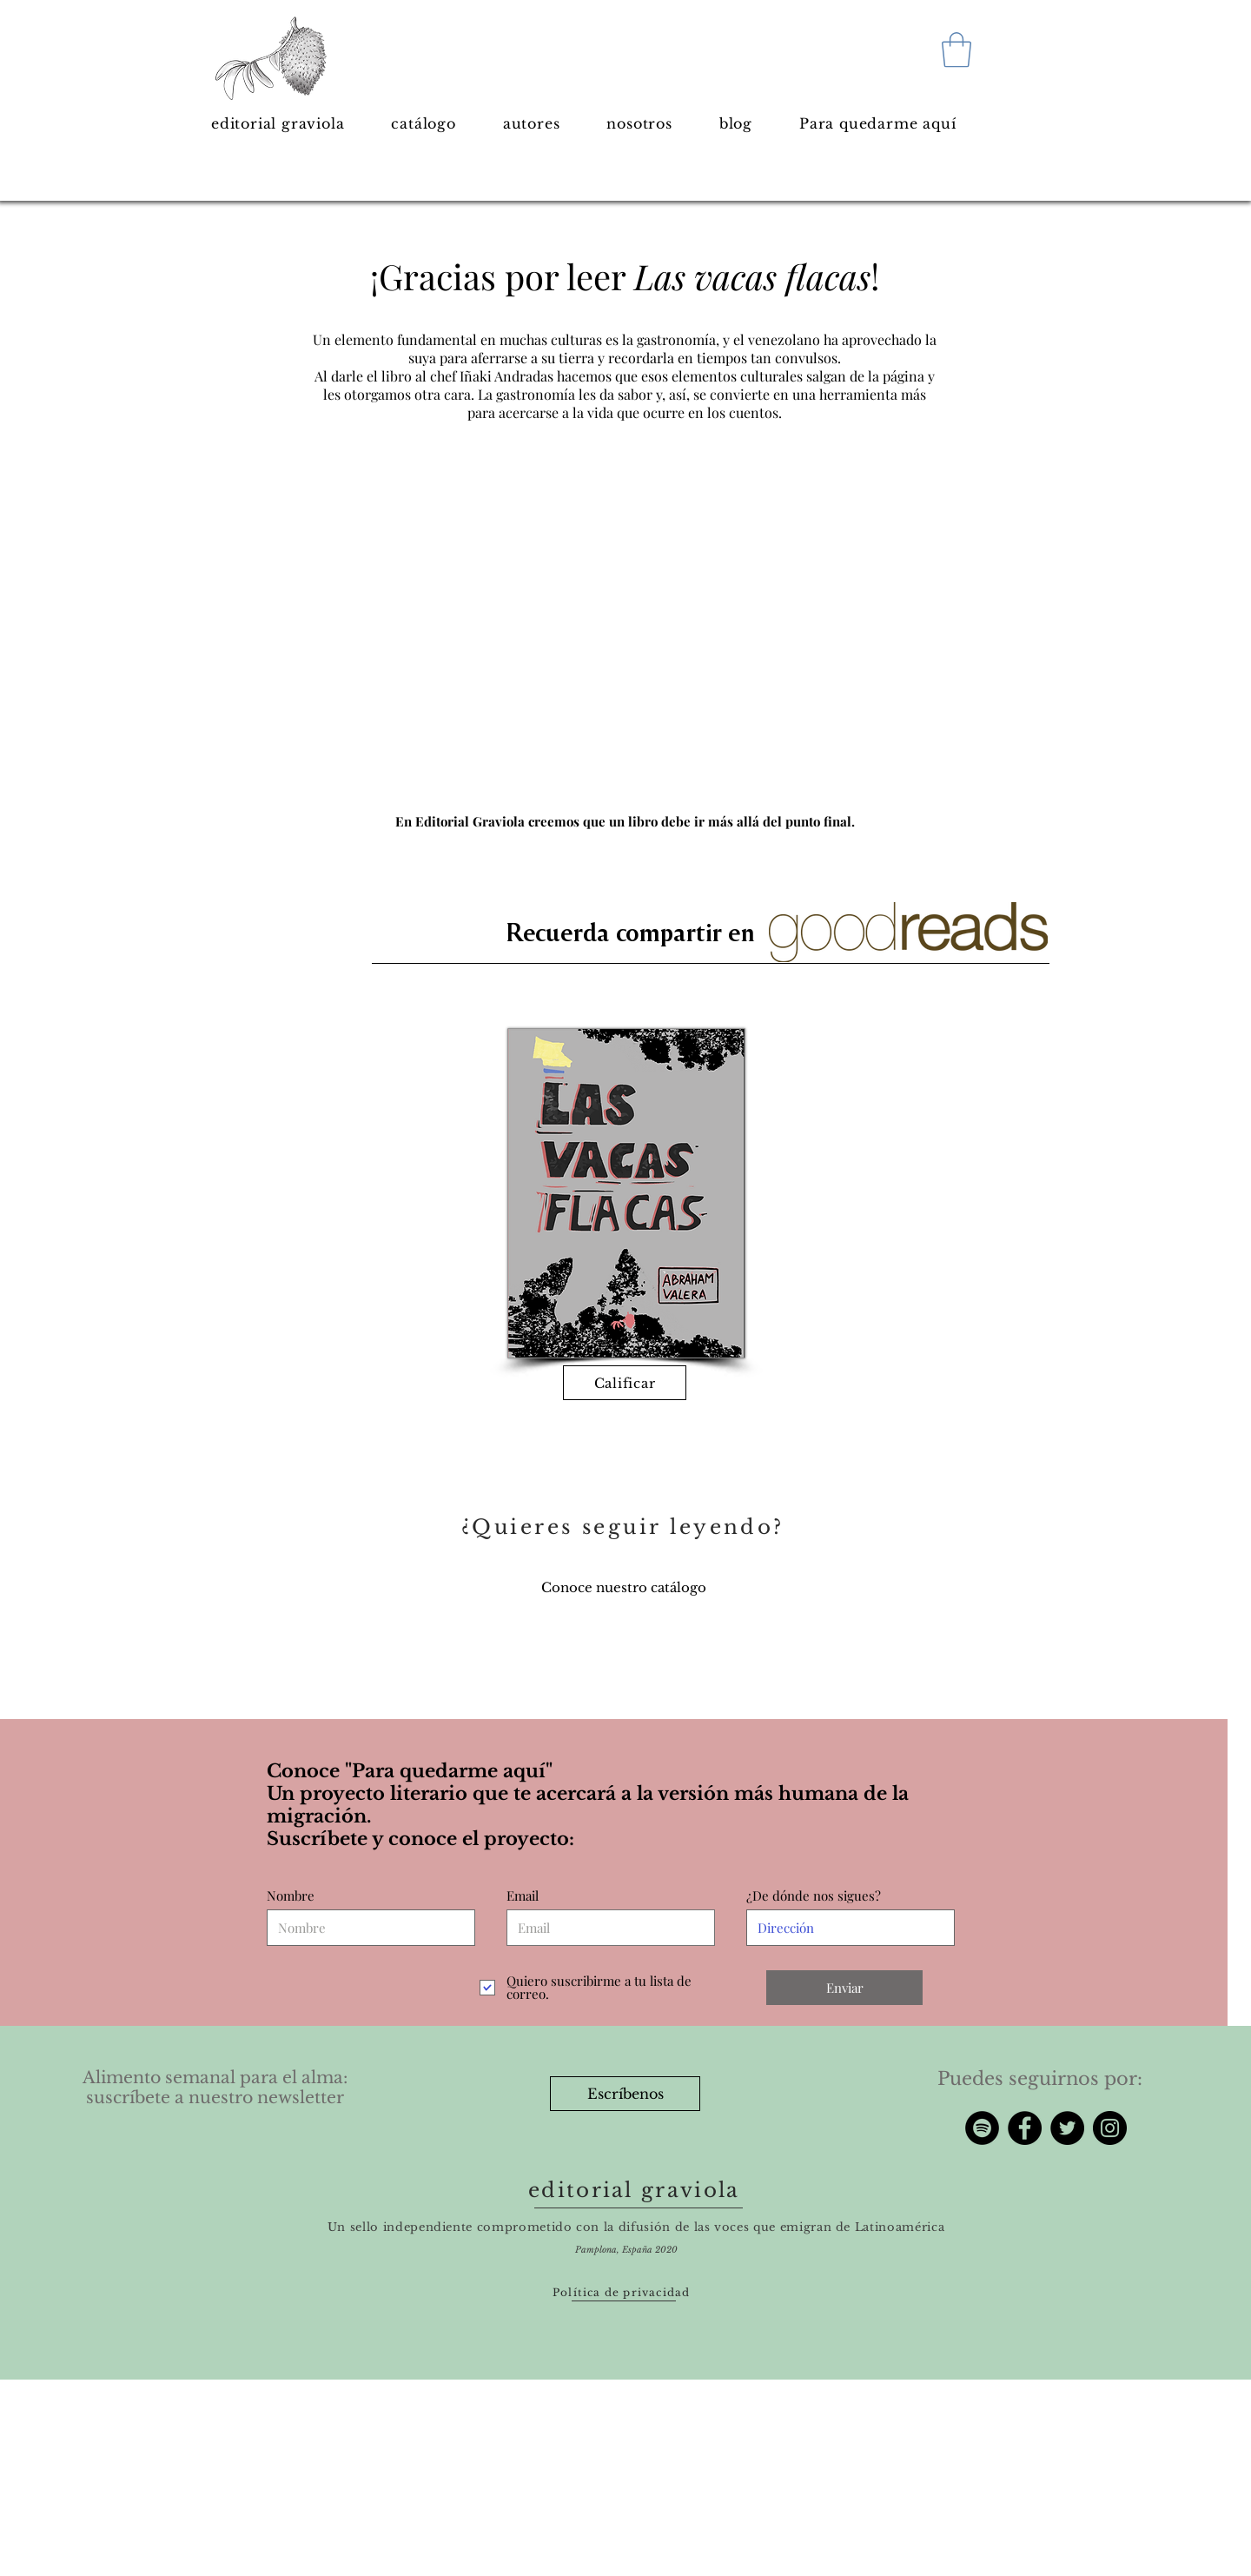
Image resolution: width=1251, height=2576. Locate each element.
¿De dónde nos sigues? (813, 1895)
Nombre (290, 1895)
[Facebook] (1025, 2128)
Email (522, 1895)
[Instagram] (1110, 2128)
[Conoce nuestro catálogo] (623, 1587)
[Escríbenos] (625, 2093)
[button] (956, 49)
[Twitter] (1067, 2128)
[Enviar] (844, 1987)
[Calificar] (624, 1382)
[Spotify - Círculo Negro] (982, 2128)
